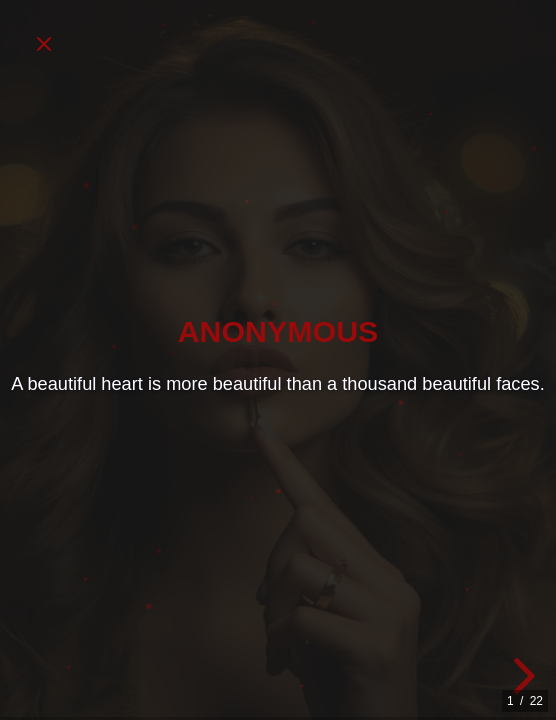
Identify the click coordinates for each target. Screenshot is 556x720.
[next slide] (521, 676)
